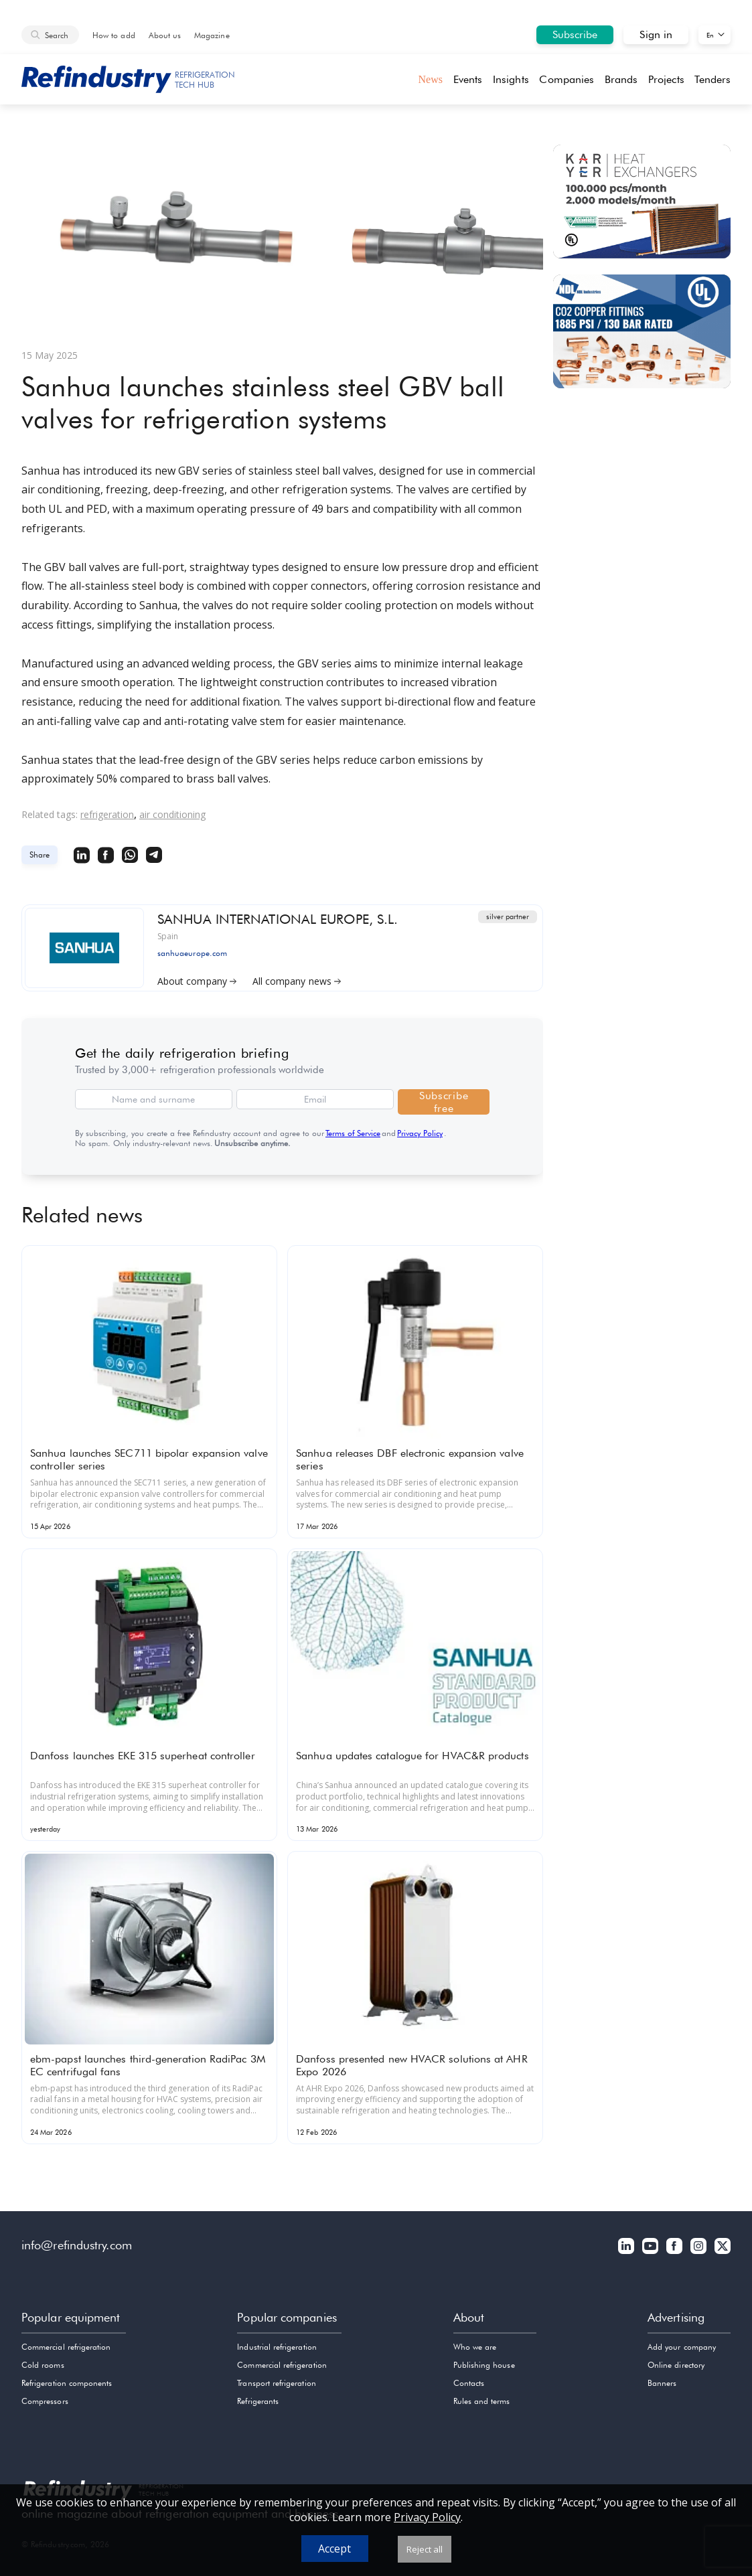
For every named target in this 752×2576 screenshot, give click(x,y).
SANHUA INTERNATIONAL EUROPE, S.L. (277, 918)
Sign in (656, 34)
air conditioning (172, 814)
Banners (662, 2383)
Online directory (676, 2365)
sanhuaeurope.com (192, 952)
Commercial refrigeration (65, 2347)
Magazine (211, 35)
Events (467, 79)
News (430, 79)
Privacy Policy (420, 1133)
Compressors (44, 2401)
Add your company (682, 2347)
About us (165, 35)
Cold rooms (42, 2365)
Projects (666, 79)
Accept (334, 2548)
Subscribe (575, 34)
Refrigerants (258, 2401)
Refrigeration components (66, 2383)
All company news (296, 979)
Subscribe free (443, 1102)
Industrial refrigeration (276, 2347)
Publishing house (484, 2365)
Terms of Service (352, 1133)
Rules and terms (481, 2401)
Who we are (475, 2347)
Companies (566, 79)
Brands (621, 79)
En (710, 35)
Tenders (712, 79)
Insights (511, 79)
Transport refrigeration (276, 2383)
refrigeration (107, 814)
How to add (113, 35)
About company (196, 979)
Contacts (468, 2383)
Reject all (424, 2549)
